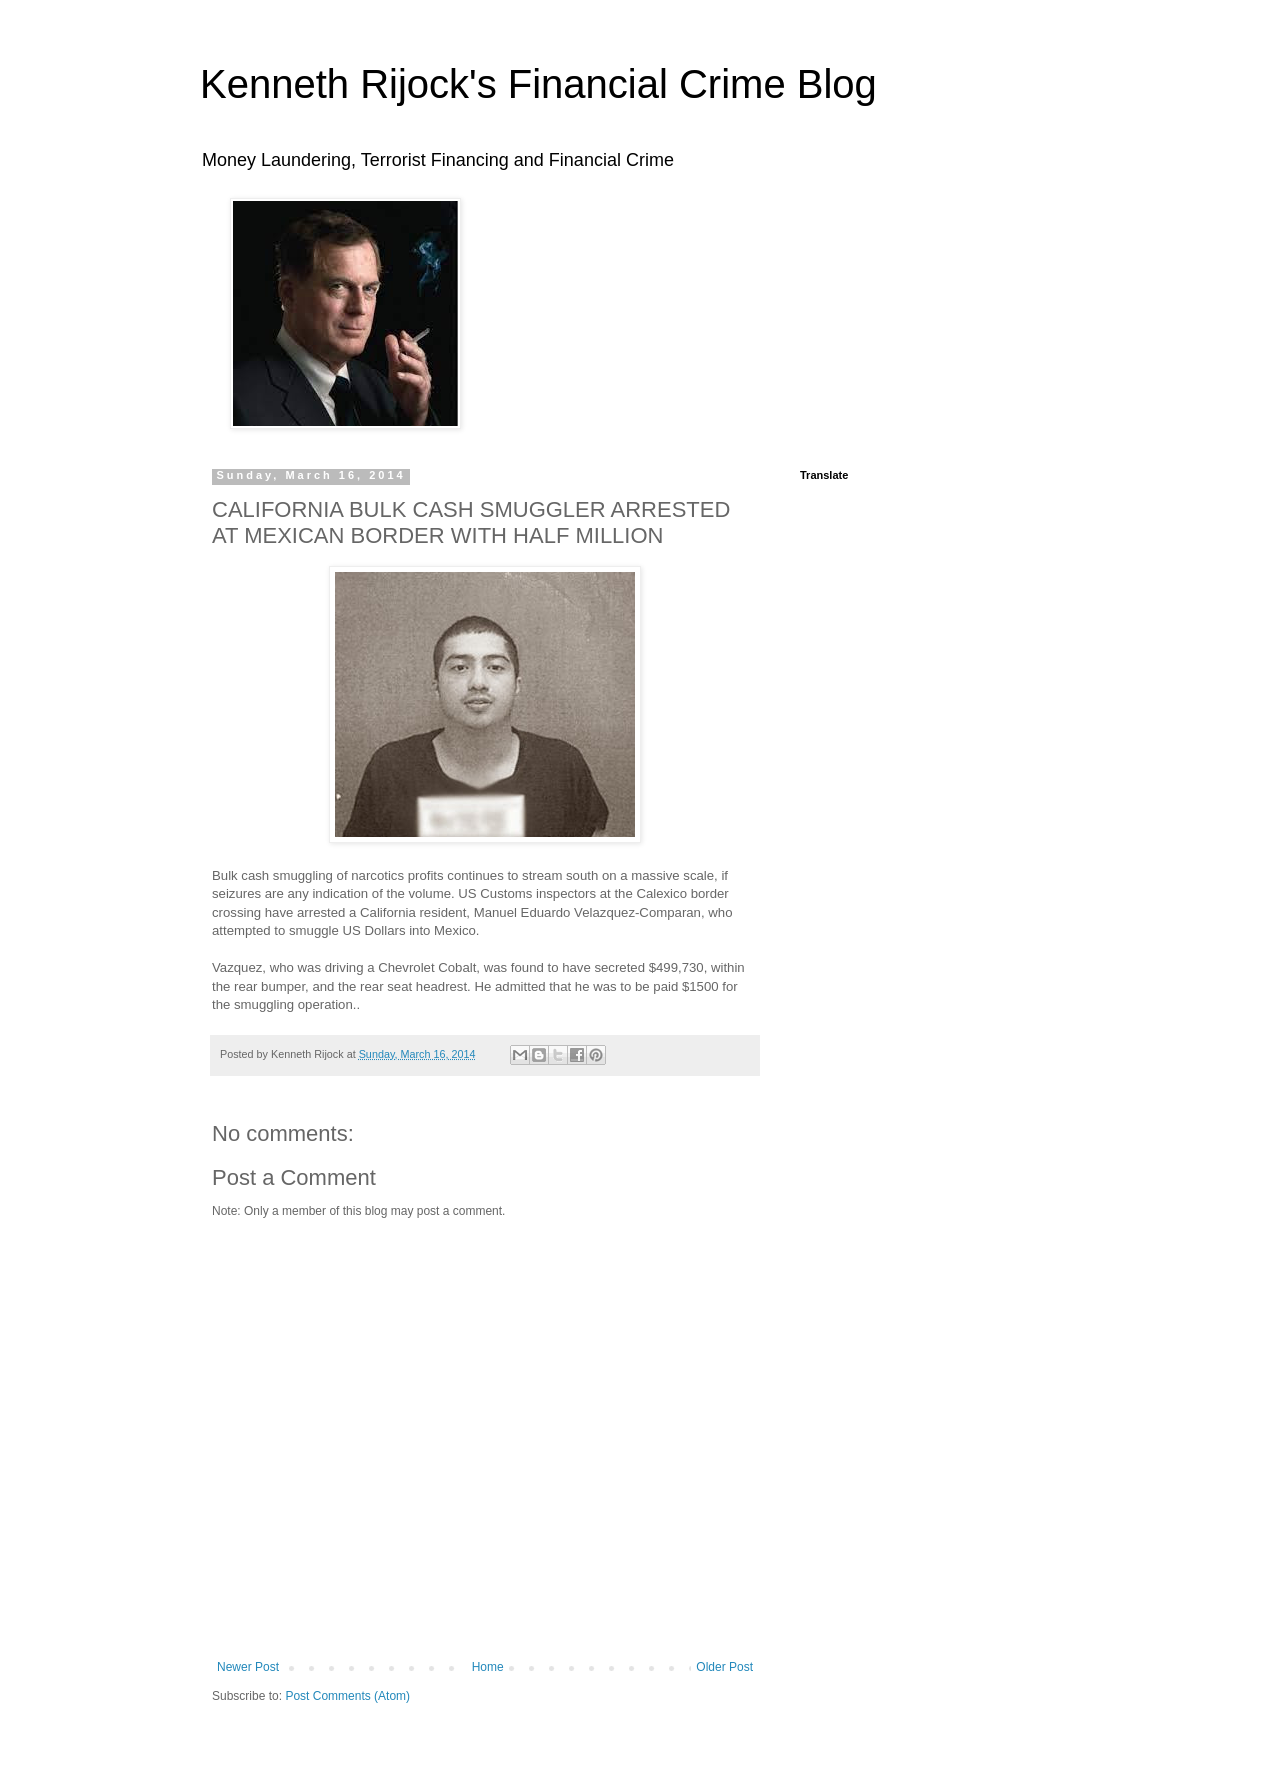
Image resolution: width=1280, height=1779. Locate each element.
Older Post (724, 1667)
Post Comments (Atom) (347, 1696)
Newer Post (248, 1667)
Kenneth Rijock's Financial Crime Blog (538, 84)
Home (488, 1667)
